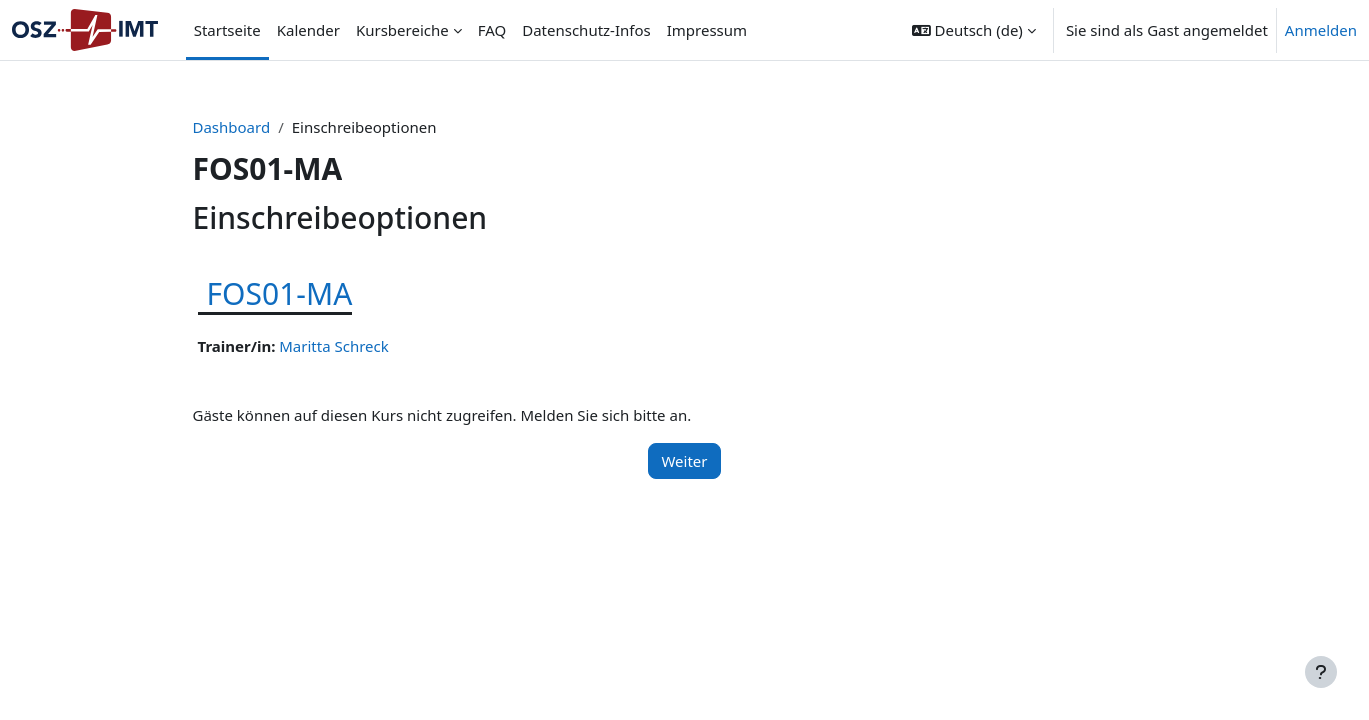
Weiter (684, 461)
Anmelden (1321, 30)
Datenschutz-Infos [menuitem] (586, 30)
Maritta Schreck (334, 346)
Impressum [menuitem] (707, 30)
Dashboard (232, 127)
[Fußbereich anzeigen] (1321, 672)
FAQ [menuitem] (492, 30)
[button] (974, 30)
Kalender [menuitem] (308, 30)
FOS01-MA (280, 293)
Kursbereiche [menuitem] (402, 30)
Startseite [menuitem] (227, 30)
